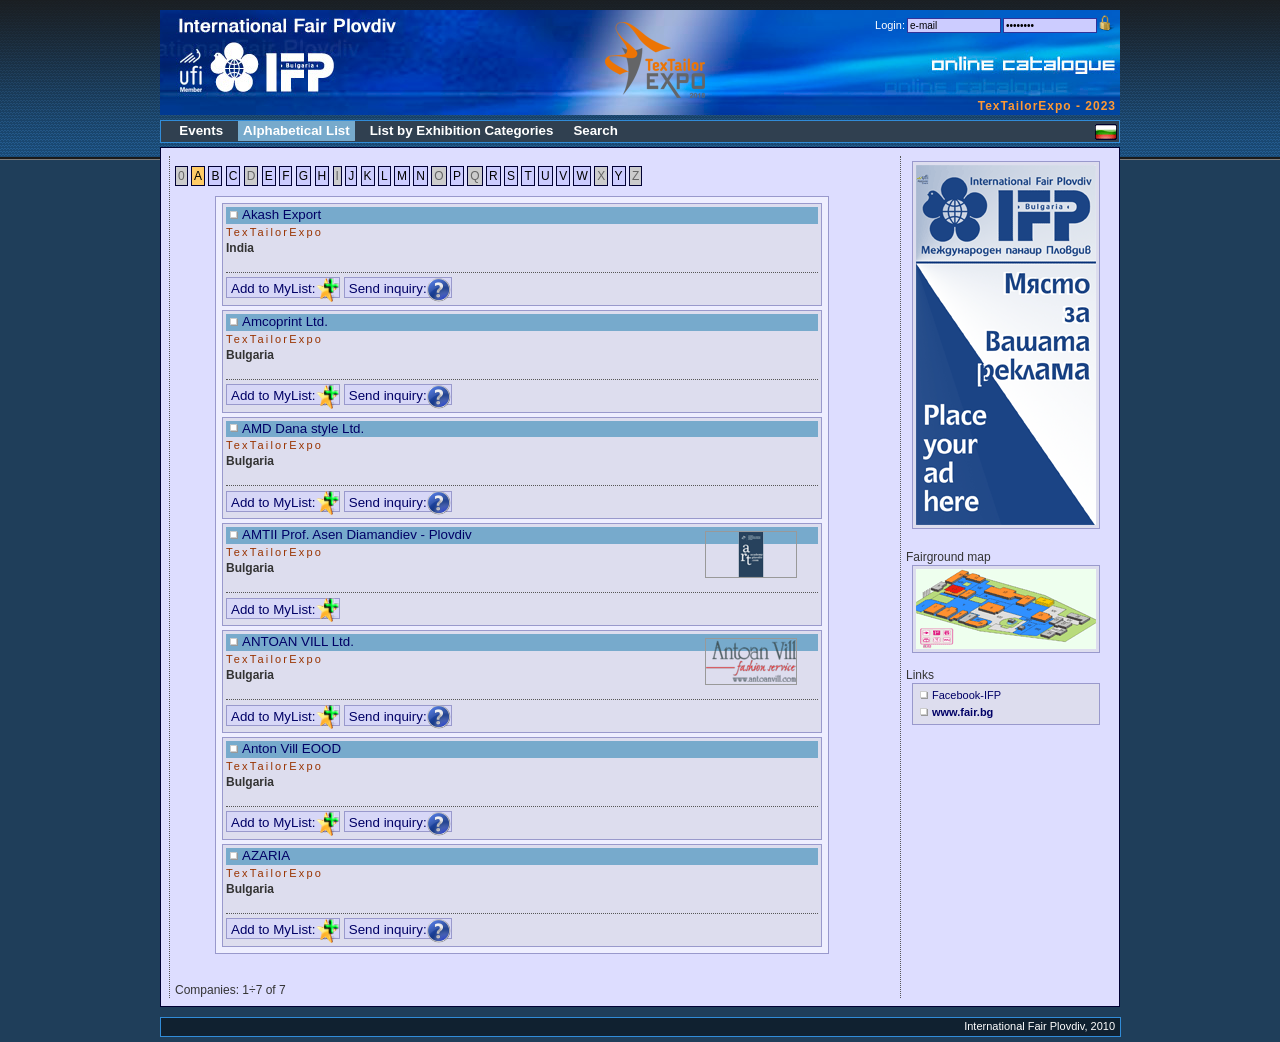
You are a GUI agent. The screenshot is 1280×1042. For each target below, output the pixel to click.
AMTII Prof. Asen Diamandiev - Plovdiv (357, 534)
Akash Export (281, 214)
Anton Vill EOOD (291, 748)
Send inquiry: (400, 288)
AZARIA (266, 855)
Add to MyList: (285, 288)
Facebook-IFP (966, 695)
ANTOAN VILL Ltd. (298, 641)
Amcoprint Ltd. (285, 321)
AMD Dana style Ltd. (303, 428)
